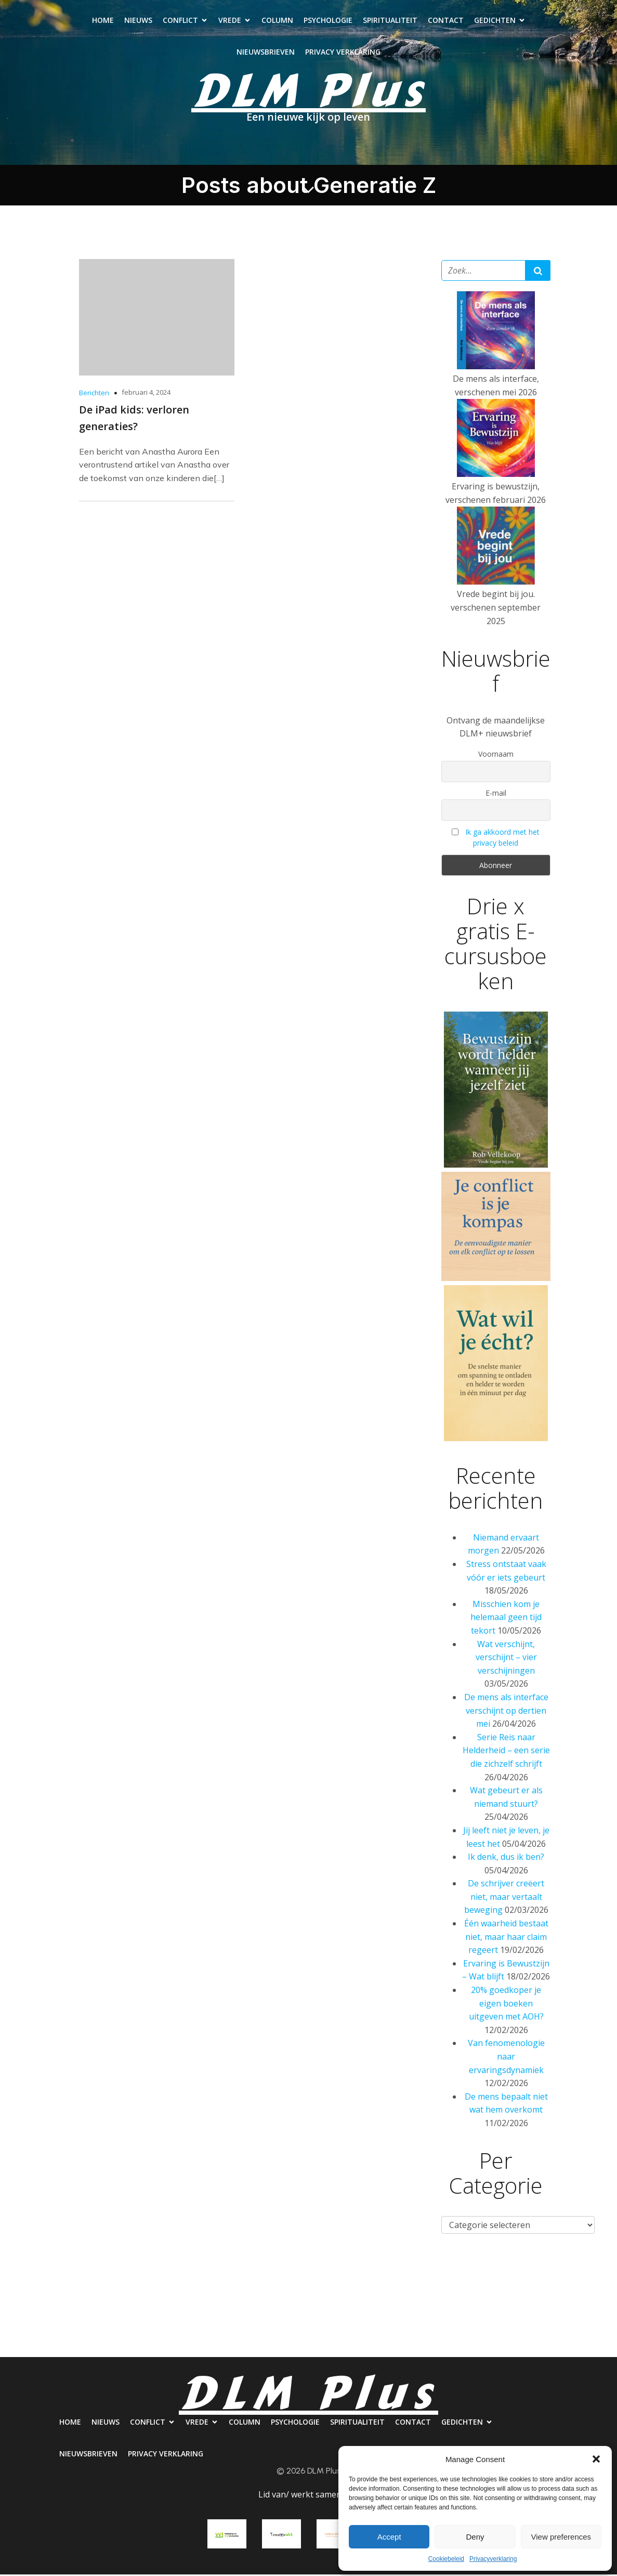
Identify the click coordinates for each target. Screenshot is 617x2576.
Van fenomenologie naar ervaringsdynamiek (506, 2058)
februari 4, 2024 (146, 393)
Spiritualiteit (390, 21)
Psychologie (328, 21)
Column (277, 21)
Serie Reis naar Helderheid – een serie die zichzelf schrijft (506, 1752)
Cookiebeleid (446, 2558)
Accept (389, 2536)
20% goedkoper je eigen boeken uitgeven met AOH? (506, 2005)
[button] (596, 2459)
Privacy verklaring (342, 53)
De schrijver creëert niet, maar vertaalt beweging (504, 1898)
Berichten (94, 394)
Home (103, 21)
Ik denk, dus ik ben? (506, 1858)
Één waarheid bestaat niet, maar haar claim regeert (506, 1938)
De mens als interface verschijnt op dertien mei (506, 1712)
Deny (475, 2536)
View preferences (561, 2536)
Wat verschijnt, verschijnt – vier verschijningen (506, 1659)
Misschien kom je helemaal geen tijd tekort (506, 1619)
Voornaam (496, 755)
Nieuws (138, 21)
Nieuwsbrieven (266, 53)
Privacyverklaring (493, 2558)
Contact (446, 21)
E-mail (495, 794)
